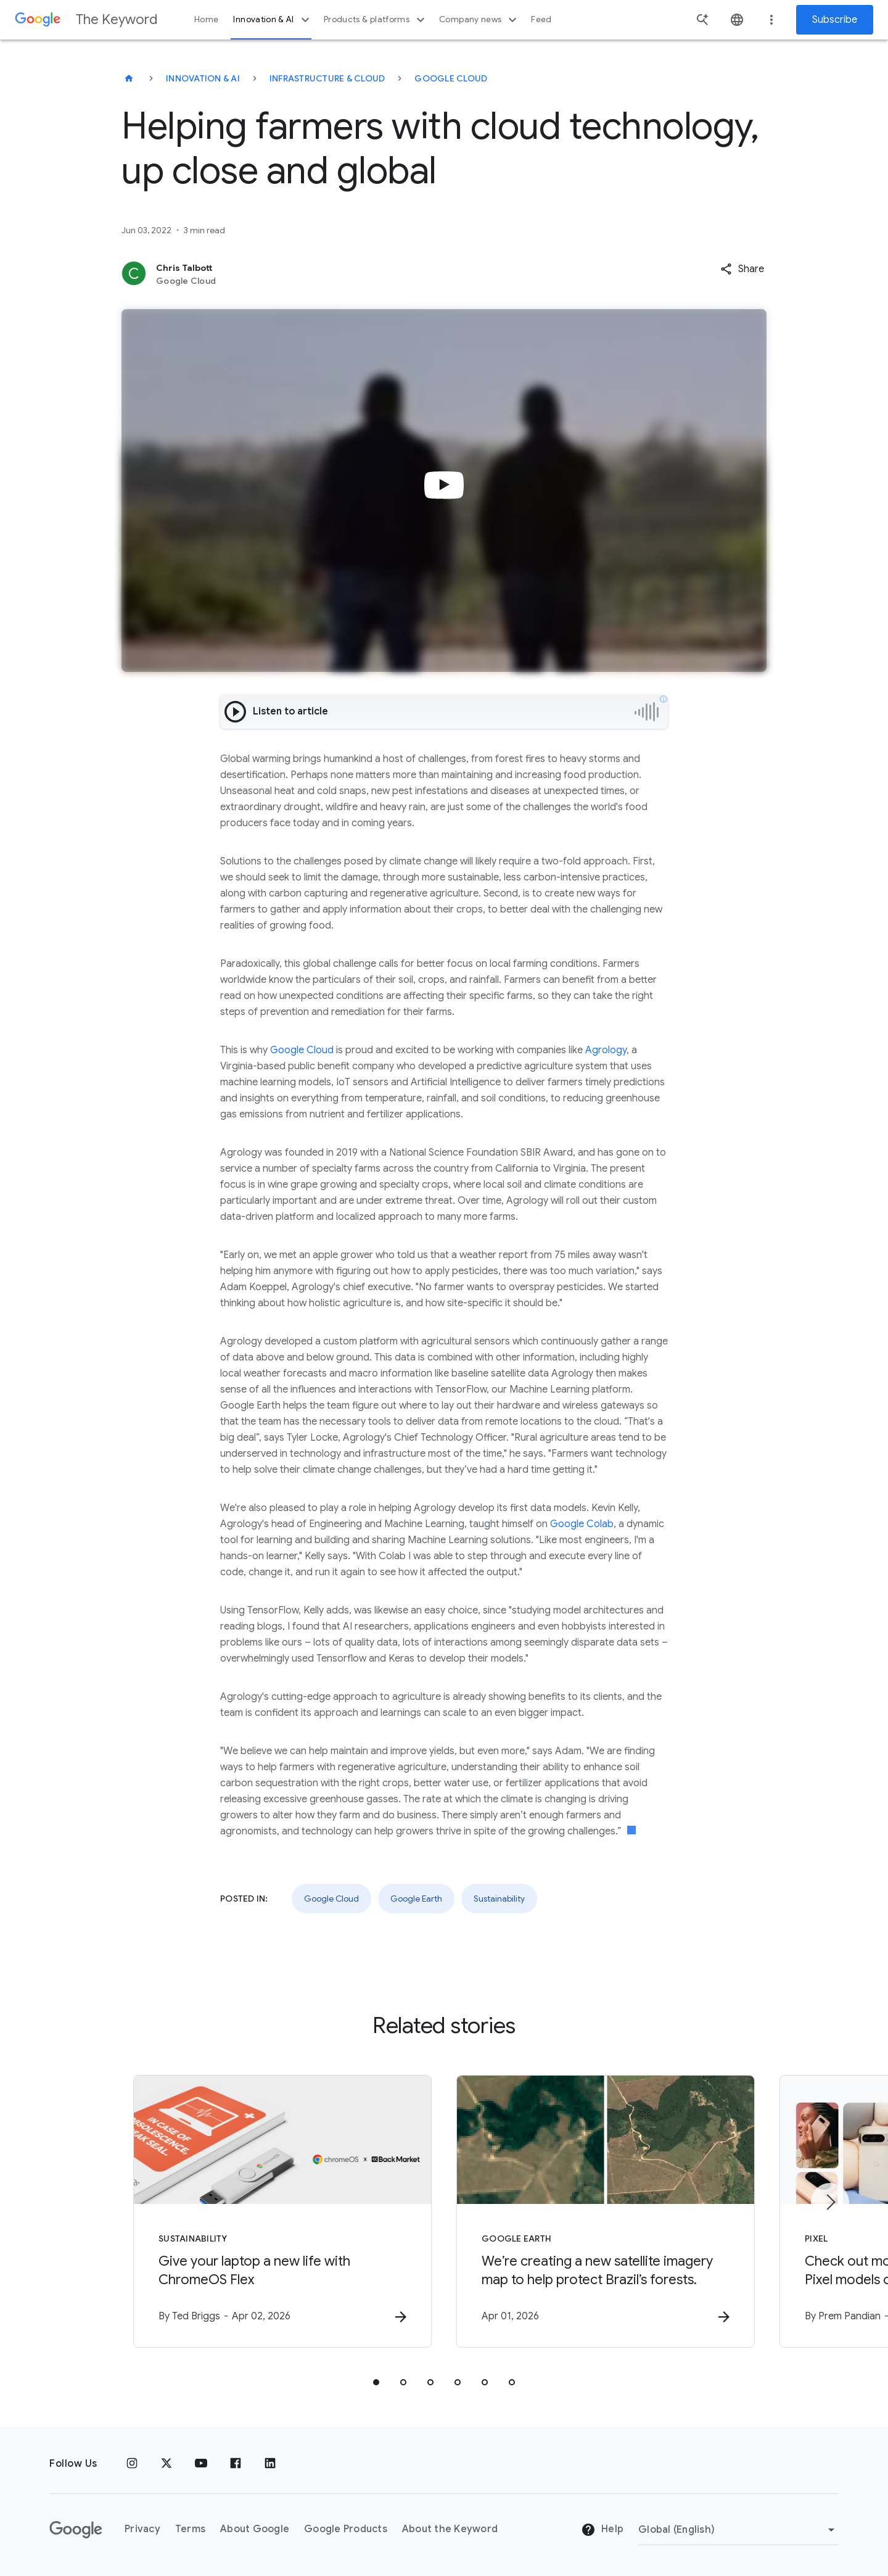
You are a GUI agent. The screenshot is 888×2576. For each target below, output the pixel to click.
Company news (479, 19)
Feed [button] (541, 19)
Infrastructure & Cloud (327, 78)
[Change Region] (738, 2530)
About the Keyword (450, 2529)
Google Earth (416, 1898)
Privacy (142, 2529)
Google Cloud (450, 78)
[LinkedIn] (270, 2464)
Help (602, 2529)
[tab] (376, 2382)
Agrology (606, 1050)
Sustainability (499, 1898)
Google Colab (582, 1524)
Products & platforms (376, 19)
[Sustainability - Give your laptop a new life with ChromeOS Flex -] (282, 2211)
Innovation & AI (272, 19)
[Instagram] (132, 2464)
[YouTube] (201, 2464)
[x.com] (166, 2464)
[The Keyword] (129, 78)
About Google (254, 2529)
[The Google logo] (75, 2530)
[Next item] (830, 2202)
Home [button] (206, 19)
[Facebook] (235, 2464)
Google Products (345, 2529)
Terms (190, 2529)
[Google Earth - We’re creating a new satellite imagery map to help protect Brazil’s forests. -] (605, 2211)
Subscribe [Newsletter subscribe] (834, 20)
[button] (742, 269)
